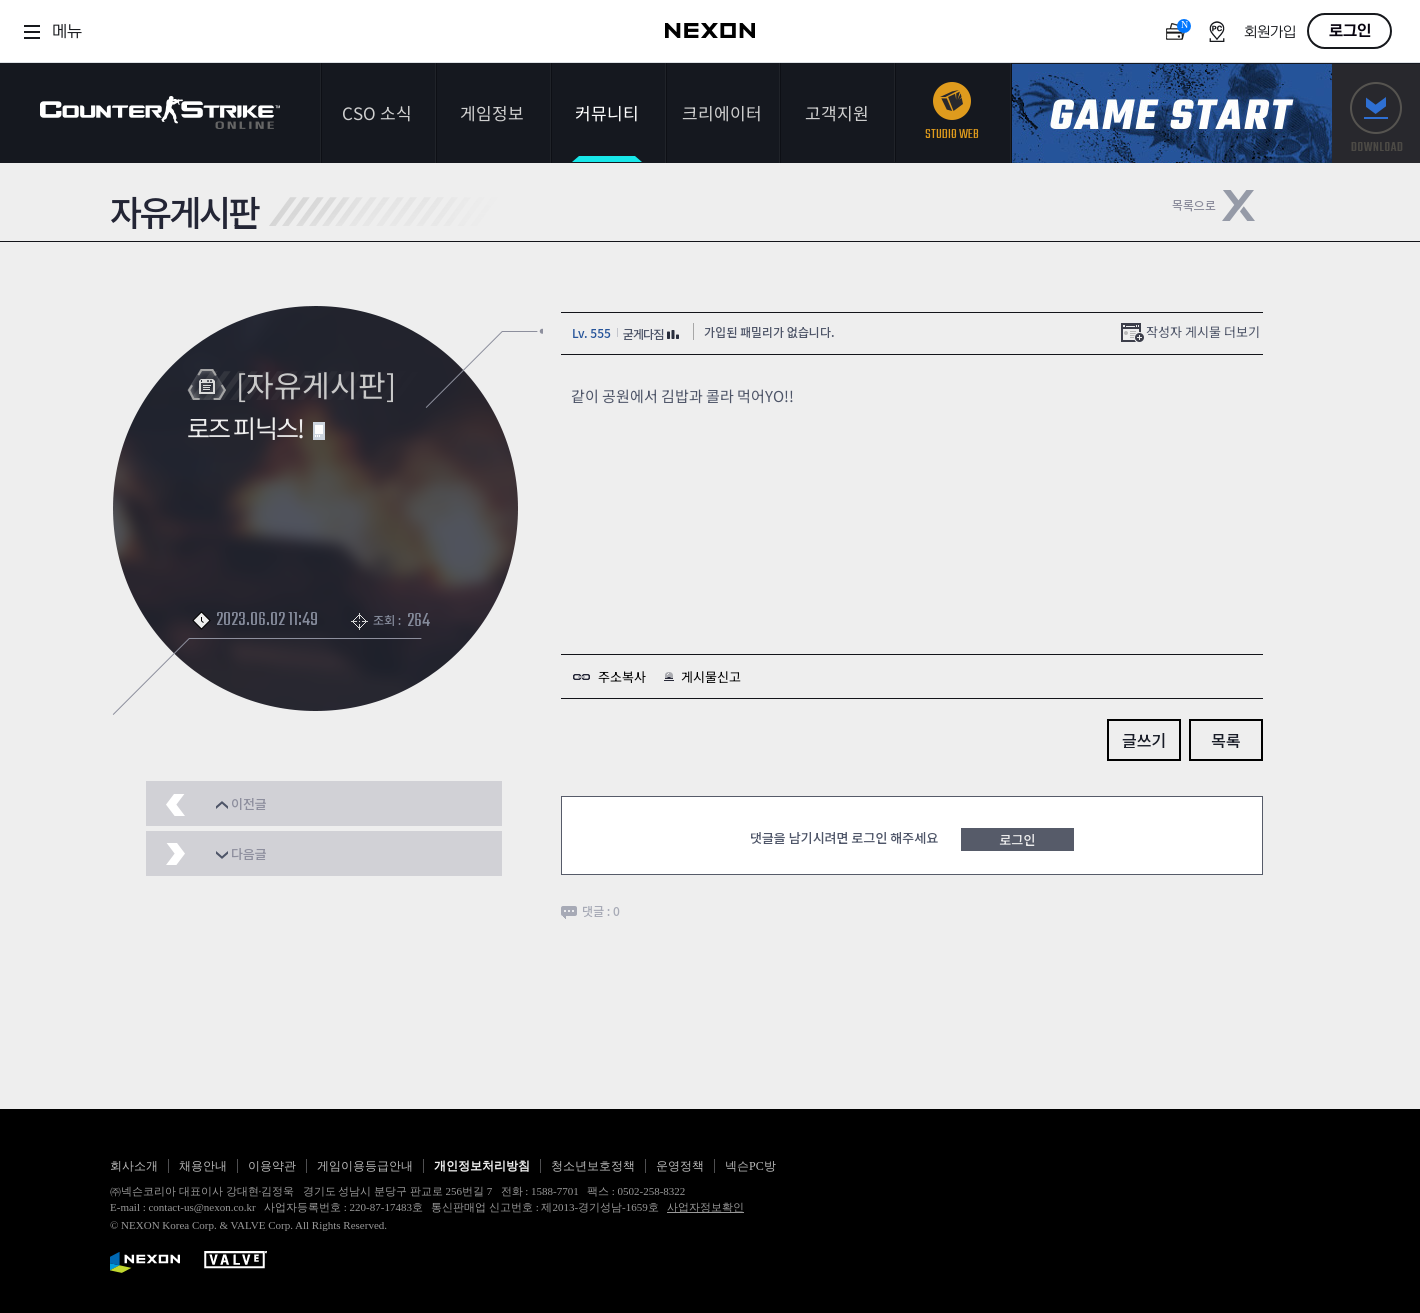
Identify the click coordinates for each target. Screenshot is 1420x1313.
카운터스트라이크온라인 (160, 112)
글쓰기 (1144, 740)
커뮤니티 (607, 112)
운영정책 (680, 1166)
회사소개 (134, 1166)
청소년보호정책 (593, 1166)
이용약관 (272, 1166)
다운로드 (1376, 113)
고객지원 (837, 112)
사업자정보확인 (705, 1207)
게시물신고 (711, 676)
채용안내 (203, 1166)
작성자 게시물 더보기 (1203, 331)
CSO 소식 (377, 112)
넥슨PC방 (750, 1166)
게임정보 (492, 112)
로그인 (1350, 31)
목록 (1225, 740)
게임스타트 (1172, 113)
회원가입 (1270, 32)
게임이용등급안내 (365, 1166)
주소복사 (622, 676)
